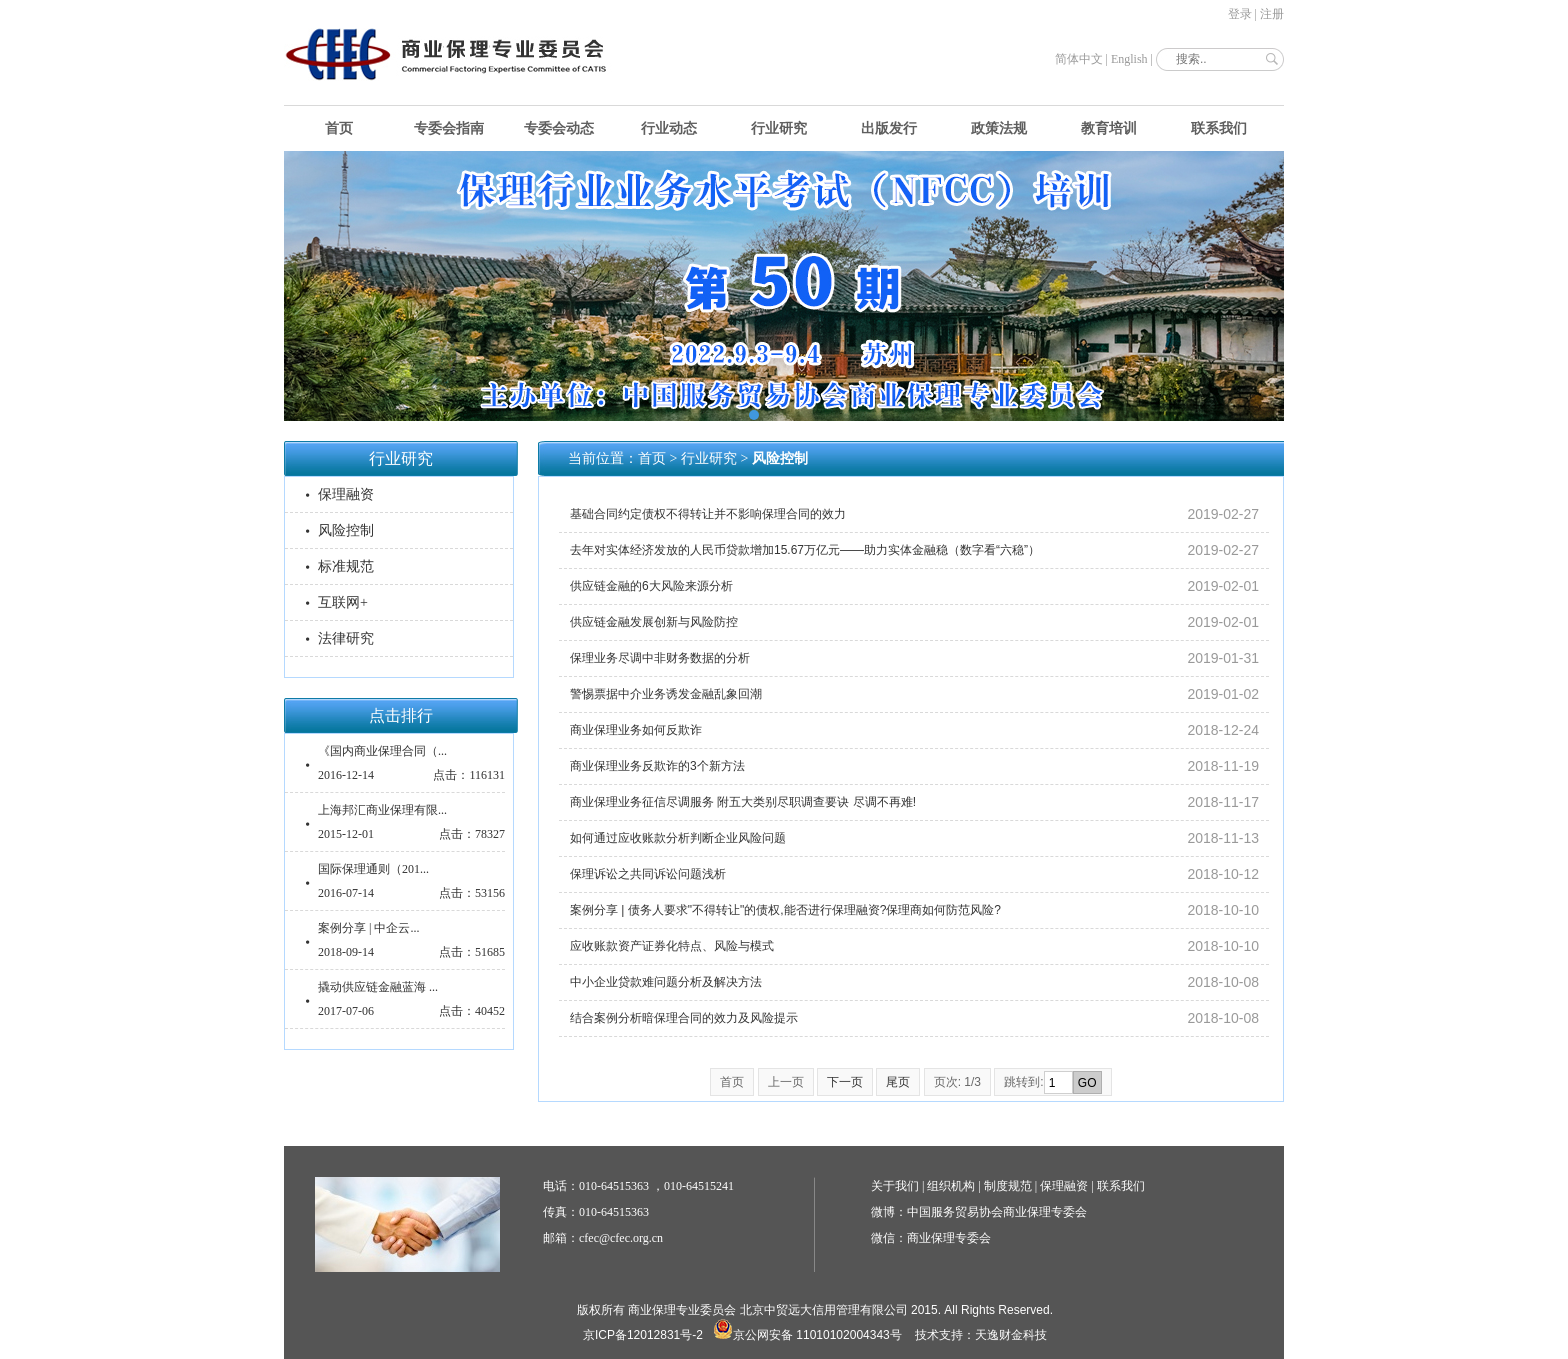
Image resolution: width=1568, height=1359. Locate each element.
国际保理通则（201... (373, 869)
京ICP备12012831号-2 (643, 1335)
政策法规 (999, 128)
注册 (1272, 14)
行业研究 (779, 128)
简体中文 (1079, 59)
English (1129, 59)
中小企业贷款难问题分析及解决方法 (666, 982)
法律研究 (346, 638)
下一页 (845, 1082)
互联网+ (343, 602)
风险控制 (346, 530)
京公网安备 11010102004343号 (807, 1335)
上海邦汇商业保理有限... (382, 810)
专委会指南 (449, 128)
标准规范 (346, 566)
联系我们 (1219, 128)
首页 (339, 128)
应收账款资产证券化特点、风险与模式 (672, 946)
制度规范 (1008, 1186)
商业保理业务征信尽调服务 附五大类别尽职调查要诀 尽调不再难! (743, 802)
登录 (1240, 14)
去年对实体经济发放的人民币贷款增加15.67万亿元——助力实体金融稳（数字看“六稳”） (805, 550)
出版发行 (889, 128)
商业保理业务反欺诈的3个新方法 (657, 766)
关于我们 (895, 1186)
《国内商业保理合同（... (382, 751)
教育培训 (1109, 128)
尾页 (898, 1082)
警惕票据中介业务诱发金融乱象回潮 (666, 694)
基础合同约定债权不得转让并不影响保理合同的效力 (708, 514)
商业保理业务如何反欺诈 (636, 730)
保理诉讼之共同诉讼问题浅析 (648, 874)
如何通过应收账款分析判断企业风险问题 (678, 838)
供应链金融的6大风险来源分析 (651, 586)
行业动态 (669, 128)
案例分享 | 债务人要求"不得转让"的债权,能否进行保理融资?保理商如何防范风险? (785, 910)
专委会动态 (559, 128)
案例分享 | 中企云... (368, 928)
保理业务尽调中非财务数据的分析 (660, 658)
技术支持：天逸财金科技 (981, 1335)
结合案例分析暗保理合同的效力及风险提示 (684, 1018)
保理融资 (346, 494)
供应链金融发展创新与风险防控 (654, 622)
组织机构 (951, 1186)
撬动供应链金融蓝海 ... (378, 987)
